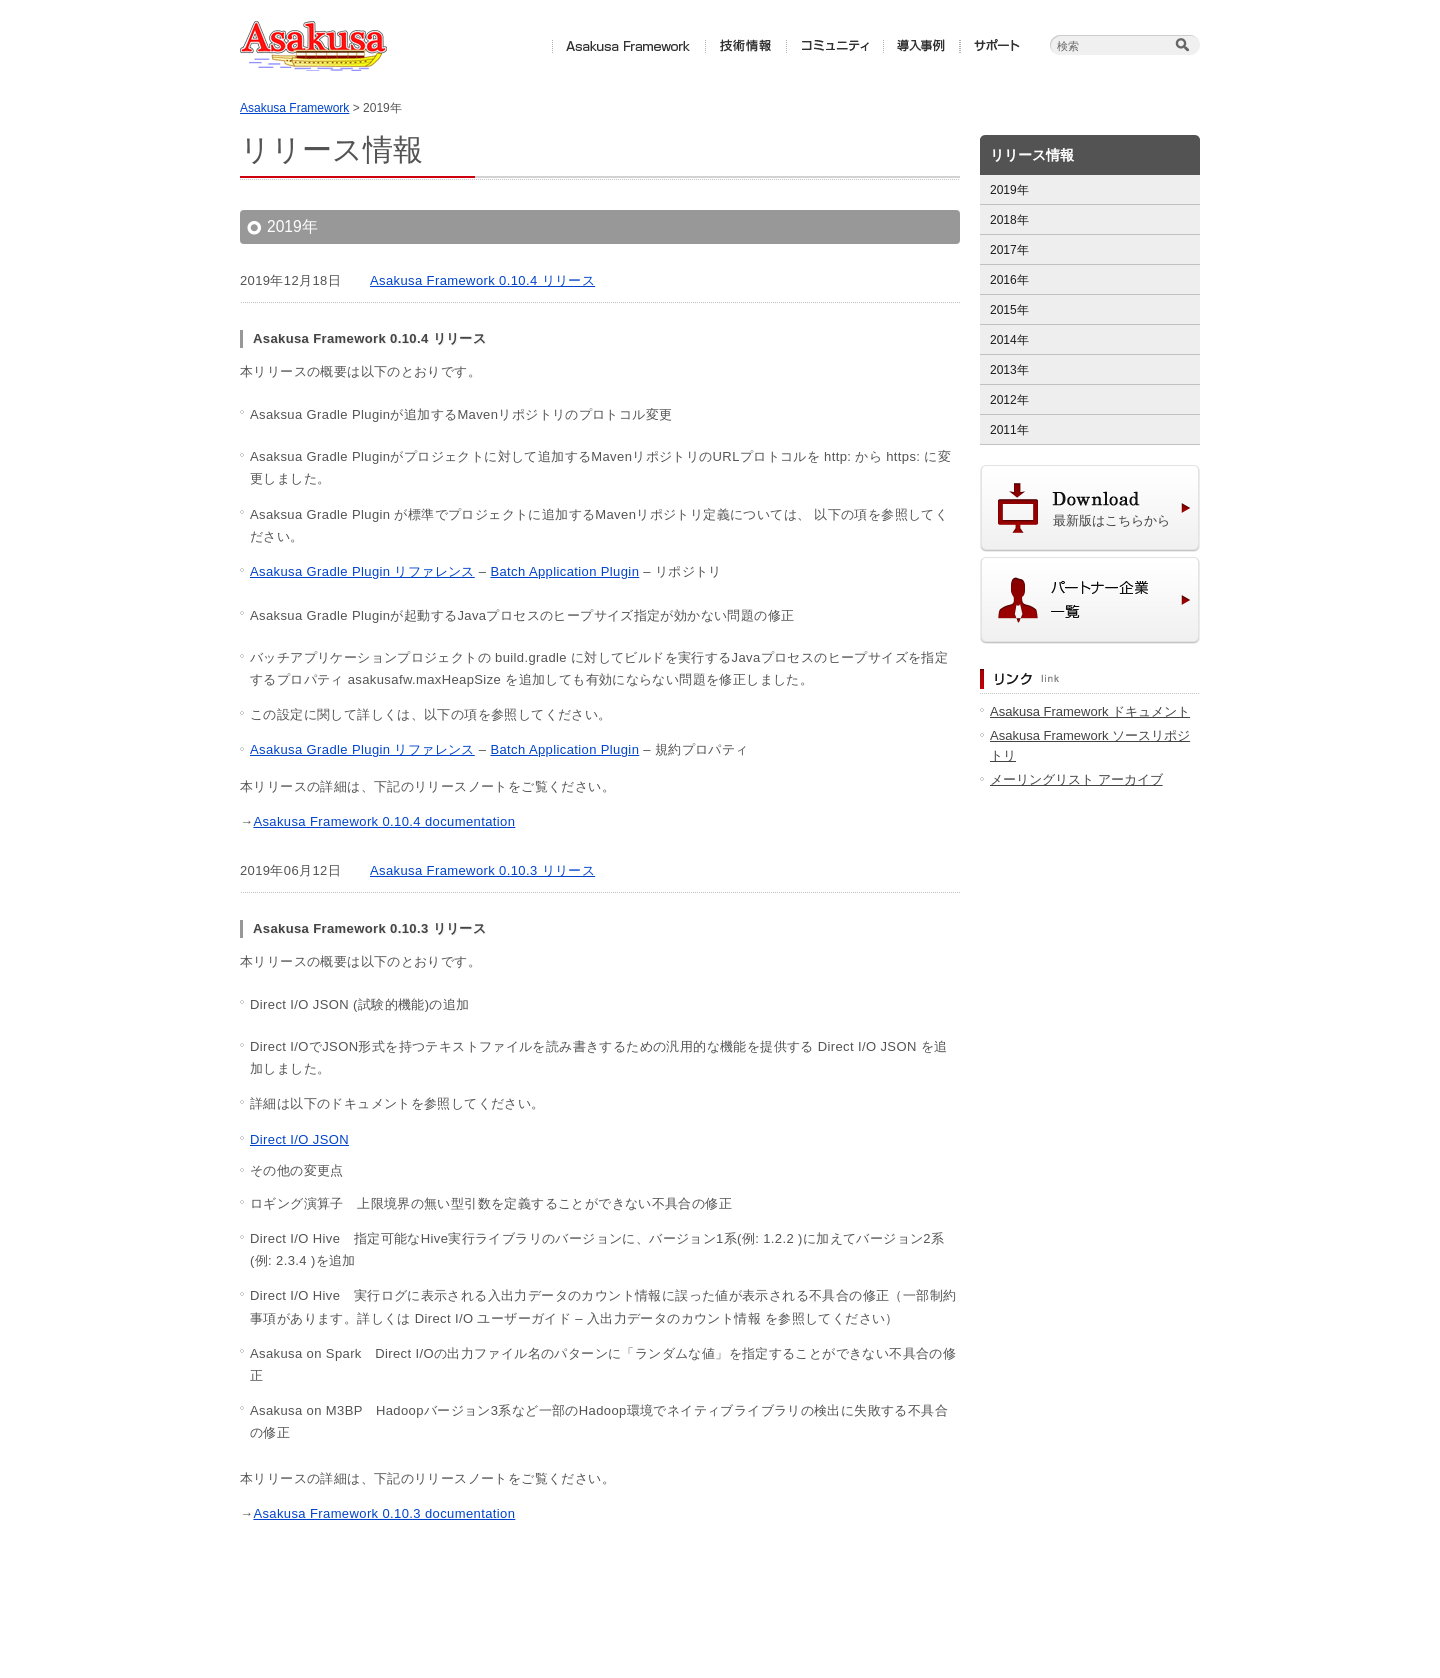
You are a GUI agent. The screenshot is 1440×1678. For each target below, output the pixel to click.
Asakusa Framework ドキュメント (1090, 711)
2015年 (1009, 310)
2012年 (1009, 400)
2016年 (1009, 280)
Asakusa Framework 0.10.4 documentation (384, 821)
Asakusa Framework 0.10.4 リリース (482, 280)
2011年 (1009, 430)
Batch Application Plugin (564, 571)
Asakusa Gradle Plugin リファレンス (362, 571)
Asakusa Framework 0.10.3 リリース (482, 870)
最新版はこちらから (1111, 520)
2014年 (1009, 340)
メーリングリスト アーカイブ (1076, 779)
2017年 (1009, 250)
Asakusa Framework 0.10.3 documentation (384, 1513)
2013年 (1009, 370)
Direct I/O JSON (299, 1139)
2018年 (1009, 220)
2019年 (1009, 190)
